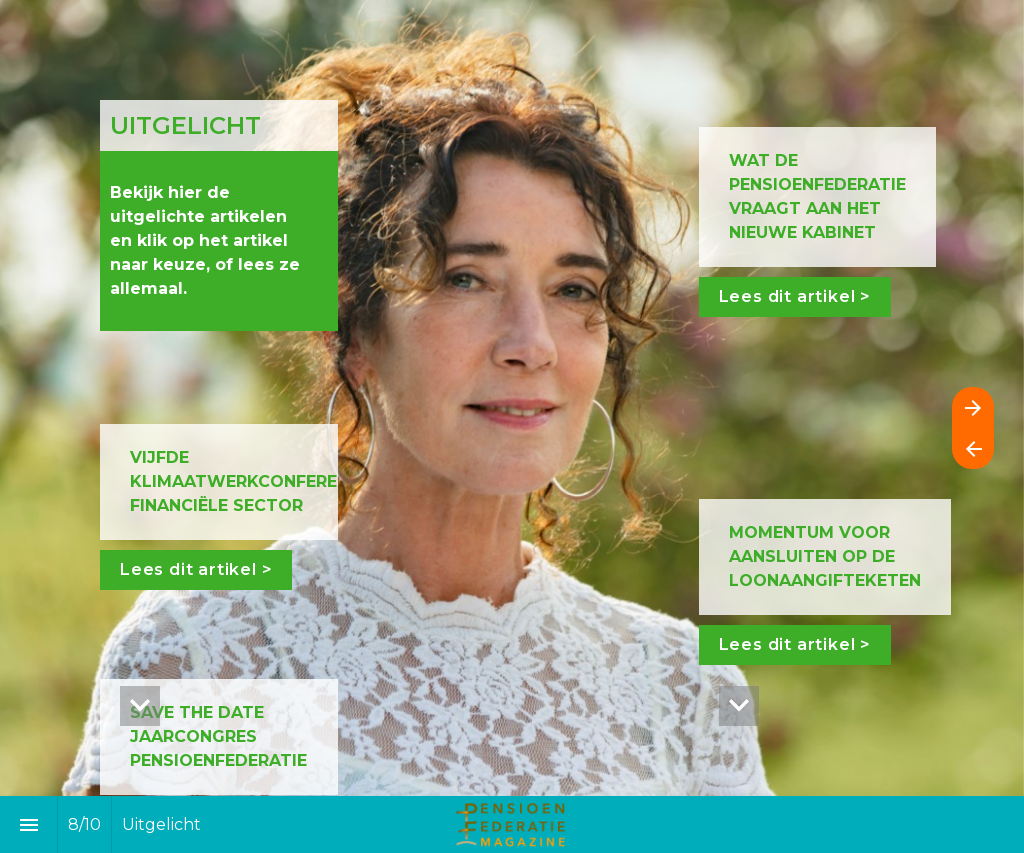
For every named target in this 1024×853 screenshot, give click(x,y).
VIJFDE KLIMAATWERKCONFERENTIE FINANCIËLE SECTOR (255, 481)
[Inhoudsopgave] (28, 824)
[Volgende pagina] (973, 407)
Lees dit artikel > (196, 569)
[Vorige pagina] (973, 448)
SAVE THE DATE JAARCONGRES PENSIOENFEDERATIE (218, 736)
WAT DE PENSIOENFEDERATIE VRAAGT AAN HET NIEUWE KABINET (819, 196)
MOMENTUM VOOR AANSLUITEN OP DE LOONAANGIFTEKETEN (824, 556)
